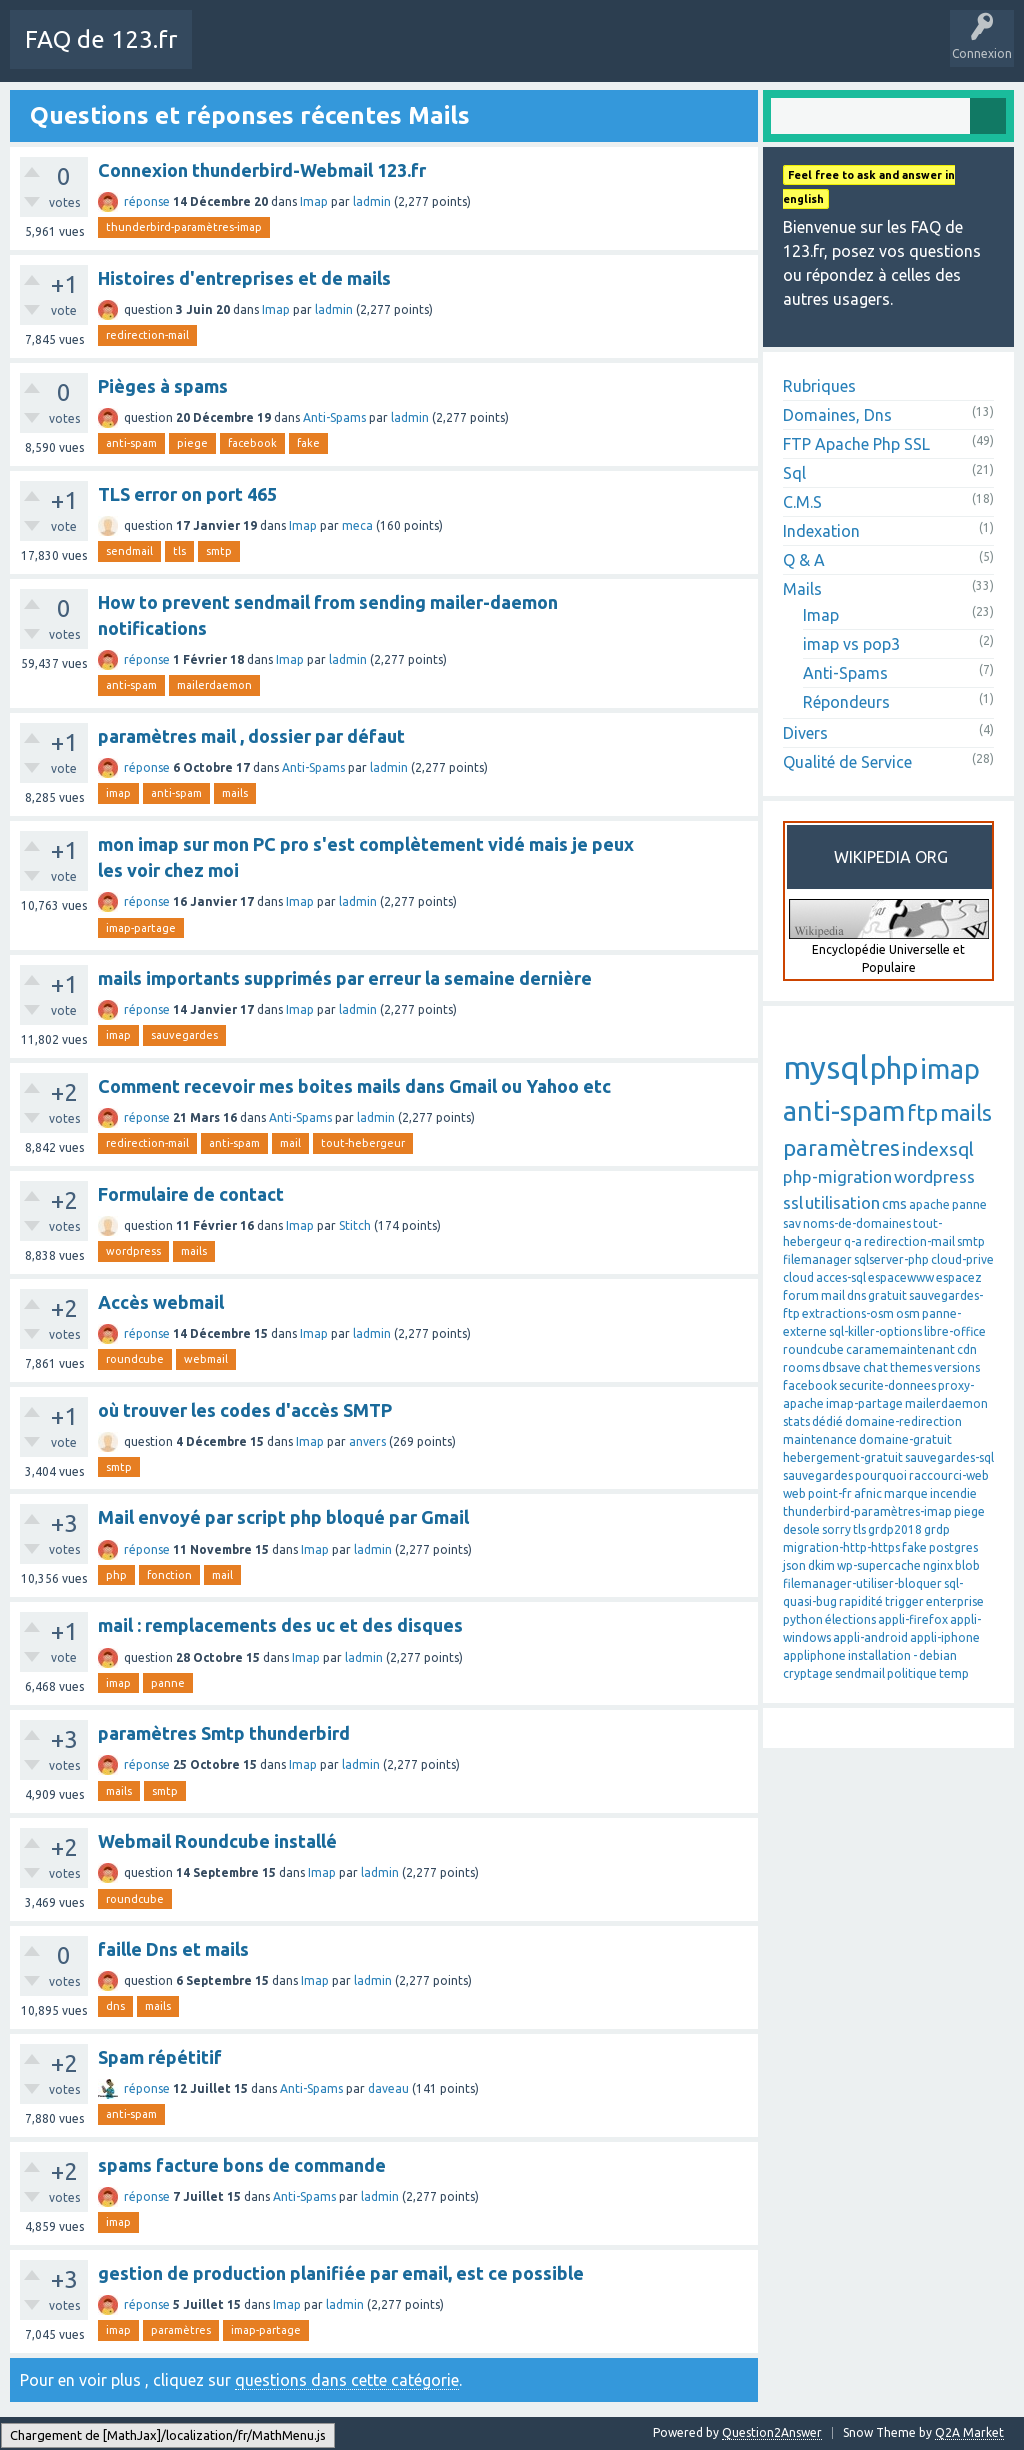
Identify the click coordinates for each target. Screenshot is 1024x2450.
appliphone (814, 1655)
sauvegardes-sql (949, 1457)
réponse (147, 201)
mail (290, 1143)
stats (796, 1421)
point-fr (830, 1493)
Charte (227, 54)
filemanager (817, 1259)
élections (850, 1619)
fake (308, 443)
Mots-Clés (526, 54)
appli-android (870, 1637)
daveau (388, 2088)
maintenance (820, 1439)
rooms (801, 1367)
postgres (953, 1547)
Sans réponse (439, 54)
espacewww (901, 1277)
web (794, 1493)
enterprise (955, 1601)
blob (967, 1565)
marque (906, 1493)
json (794, 1565)
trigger (904, 1601)
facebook (252, 443)
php (116, 1575)
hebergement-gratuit (843, 1457)
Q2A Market (969, 2432)
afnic (868, 1493)
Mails (802, 589)
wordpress (133, 1251)
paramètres (181, 2330)
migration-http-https (841, 1547)
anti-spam (131, 443)
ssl (793, 1202)
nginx (938, 1565)
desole (801, 1529)
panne (168, 1683)
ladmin (372, 201)
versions (957, 1367)
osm (908, 1313)
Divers (805, 733)
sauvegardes (184, 1035)
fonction (169, 1575)
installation (879, 1655)
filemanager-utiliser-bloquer (862, 1583)
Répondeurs (846, 702)
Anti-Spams (334, 417)
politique (912, 1673)
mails (235, 793)
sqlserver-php (891, 1259)
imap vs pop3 (851, 644)
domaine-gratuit (905, 1439)
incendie (953, 1493)
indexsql (938, 1149)
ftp (922, 1112)
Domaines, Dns (837, 415)
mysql (825, 1067)
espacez (959, 1277)
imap (118, 793)
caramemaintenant (900, 1349)
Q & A (804, 560)
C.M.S (802, 502)
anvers (367, 1441)
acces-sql (841, 1277)
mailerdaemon (214, 685)
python (803, 1619)
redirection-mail (147, 335)
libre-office (955, 1331)
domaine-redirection (903, 1421)
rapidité (861, 1601)
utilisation (842, 1202)
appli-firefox (913, 1619)
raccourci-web (949, 1475)
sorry (836, 1529)
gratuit (887, 1295)
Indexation (821, 531)
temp (954, 1673)
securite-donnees (887, 1385)
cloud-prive (962, 1259)
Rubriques (819, 386)
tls (179, 551)
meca (357, 525)
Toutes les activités (324, 54)
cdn (967, 1349)
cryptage (808, 1673)
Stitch (355, 1225)
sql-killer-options (875, 1331)
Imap (314, 201)
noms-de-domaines (857, 1223)
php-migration (837, 1176)
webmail (206, 1359)
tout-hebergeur (363, 1143)
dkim (821, 1565)
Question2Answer (772, 2432)
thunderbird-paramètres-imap (184, 227)
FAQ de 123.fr (101, 39)
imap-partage (141, 928)
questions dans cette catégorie (347, 2380)
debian (938, 1655)
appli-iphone (945, 1637)
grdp (937, 1529)
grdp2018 (895, 1529)
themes (911, 1367)
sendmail (129, 551)
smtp (219, 551)
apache (929, 1204)
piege (192, 443)
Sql (794, 473)
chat (875, 1367)
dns (115, 2006)
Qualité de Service (847, 762)
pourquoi (881, 1475)
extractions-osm (848, 1313)
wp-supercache (879, 1565)
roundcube (135, 1359)
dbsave (841, 1367)
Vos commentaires (72, 2433)
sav (792, 1223)
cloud (798, 1277)
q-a (853, 1241)
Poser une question (631, 54)
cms (894, 1204)
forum (801, 1295)
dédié (827, 1421)
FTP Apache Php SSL (856, 444)
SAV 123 (730, 54)
